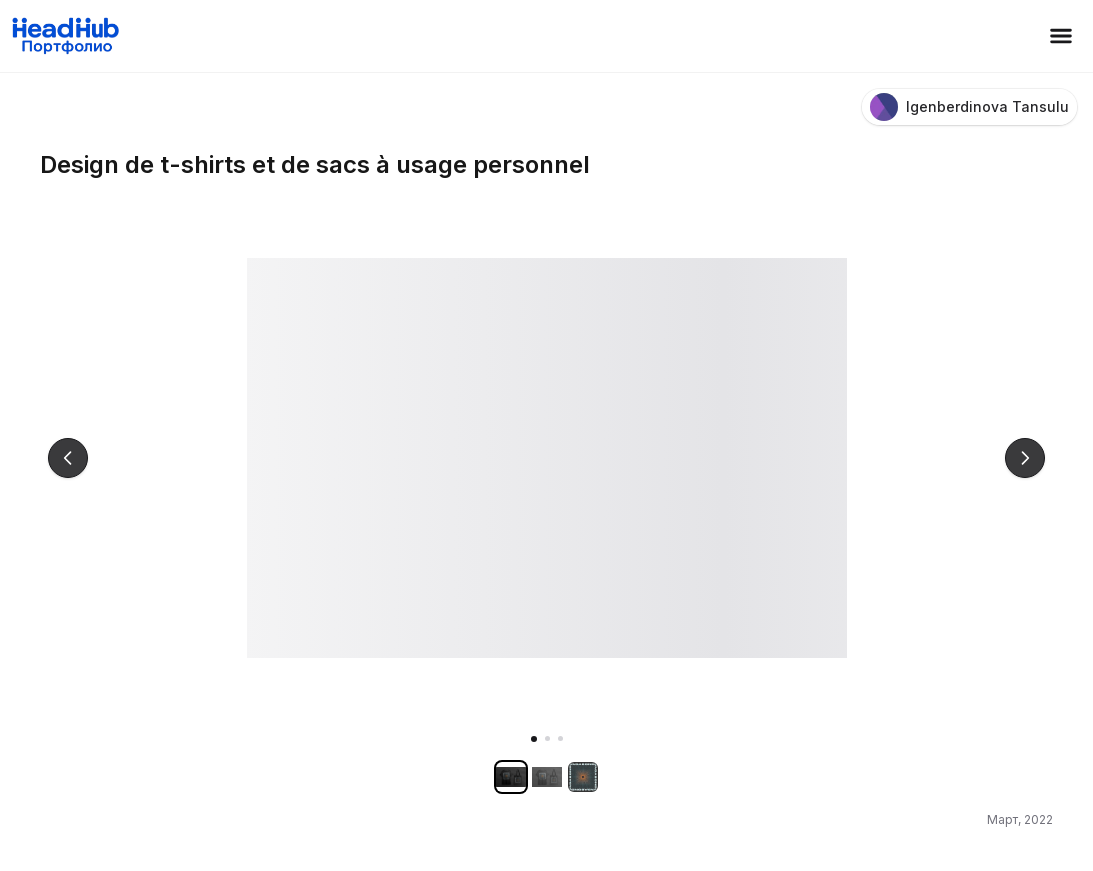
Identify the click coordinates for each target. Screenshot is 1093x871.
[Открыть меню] (1061, 36)
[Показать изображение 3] (560, 738)
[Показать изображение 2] (547, 738)
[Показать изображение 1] (534, 739)
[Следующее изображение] (1025, 458)
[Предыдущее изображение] (68, 458)
